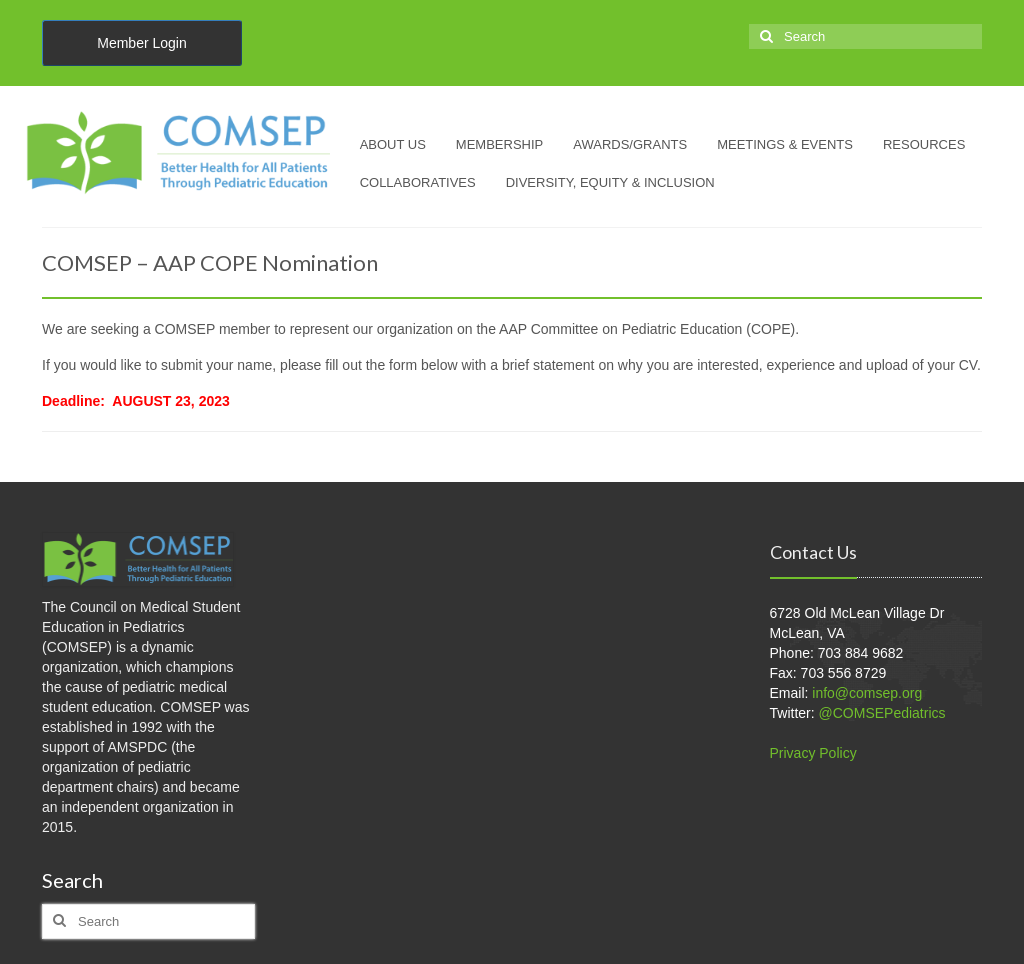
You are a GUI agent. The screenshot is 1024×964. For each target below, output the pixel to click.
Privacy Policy (813, 753)
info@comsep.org (867, 693)
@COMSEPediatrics (882, 713)
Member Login (142, 43)
